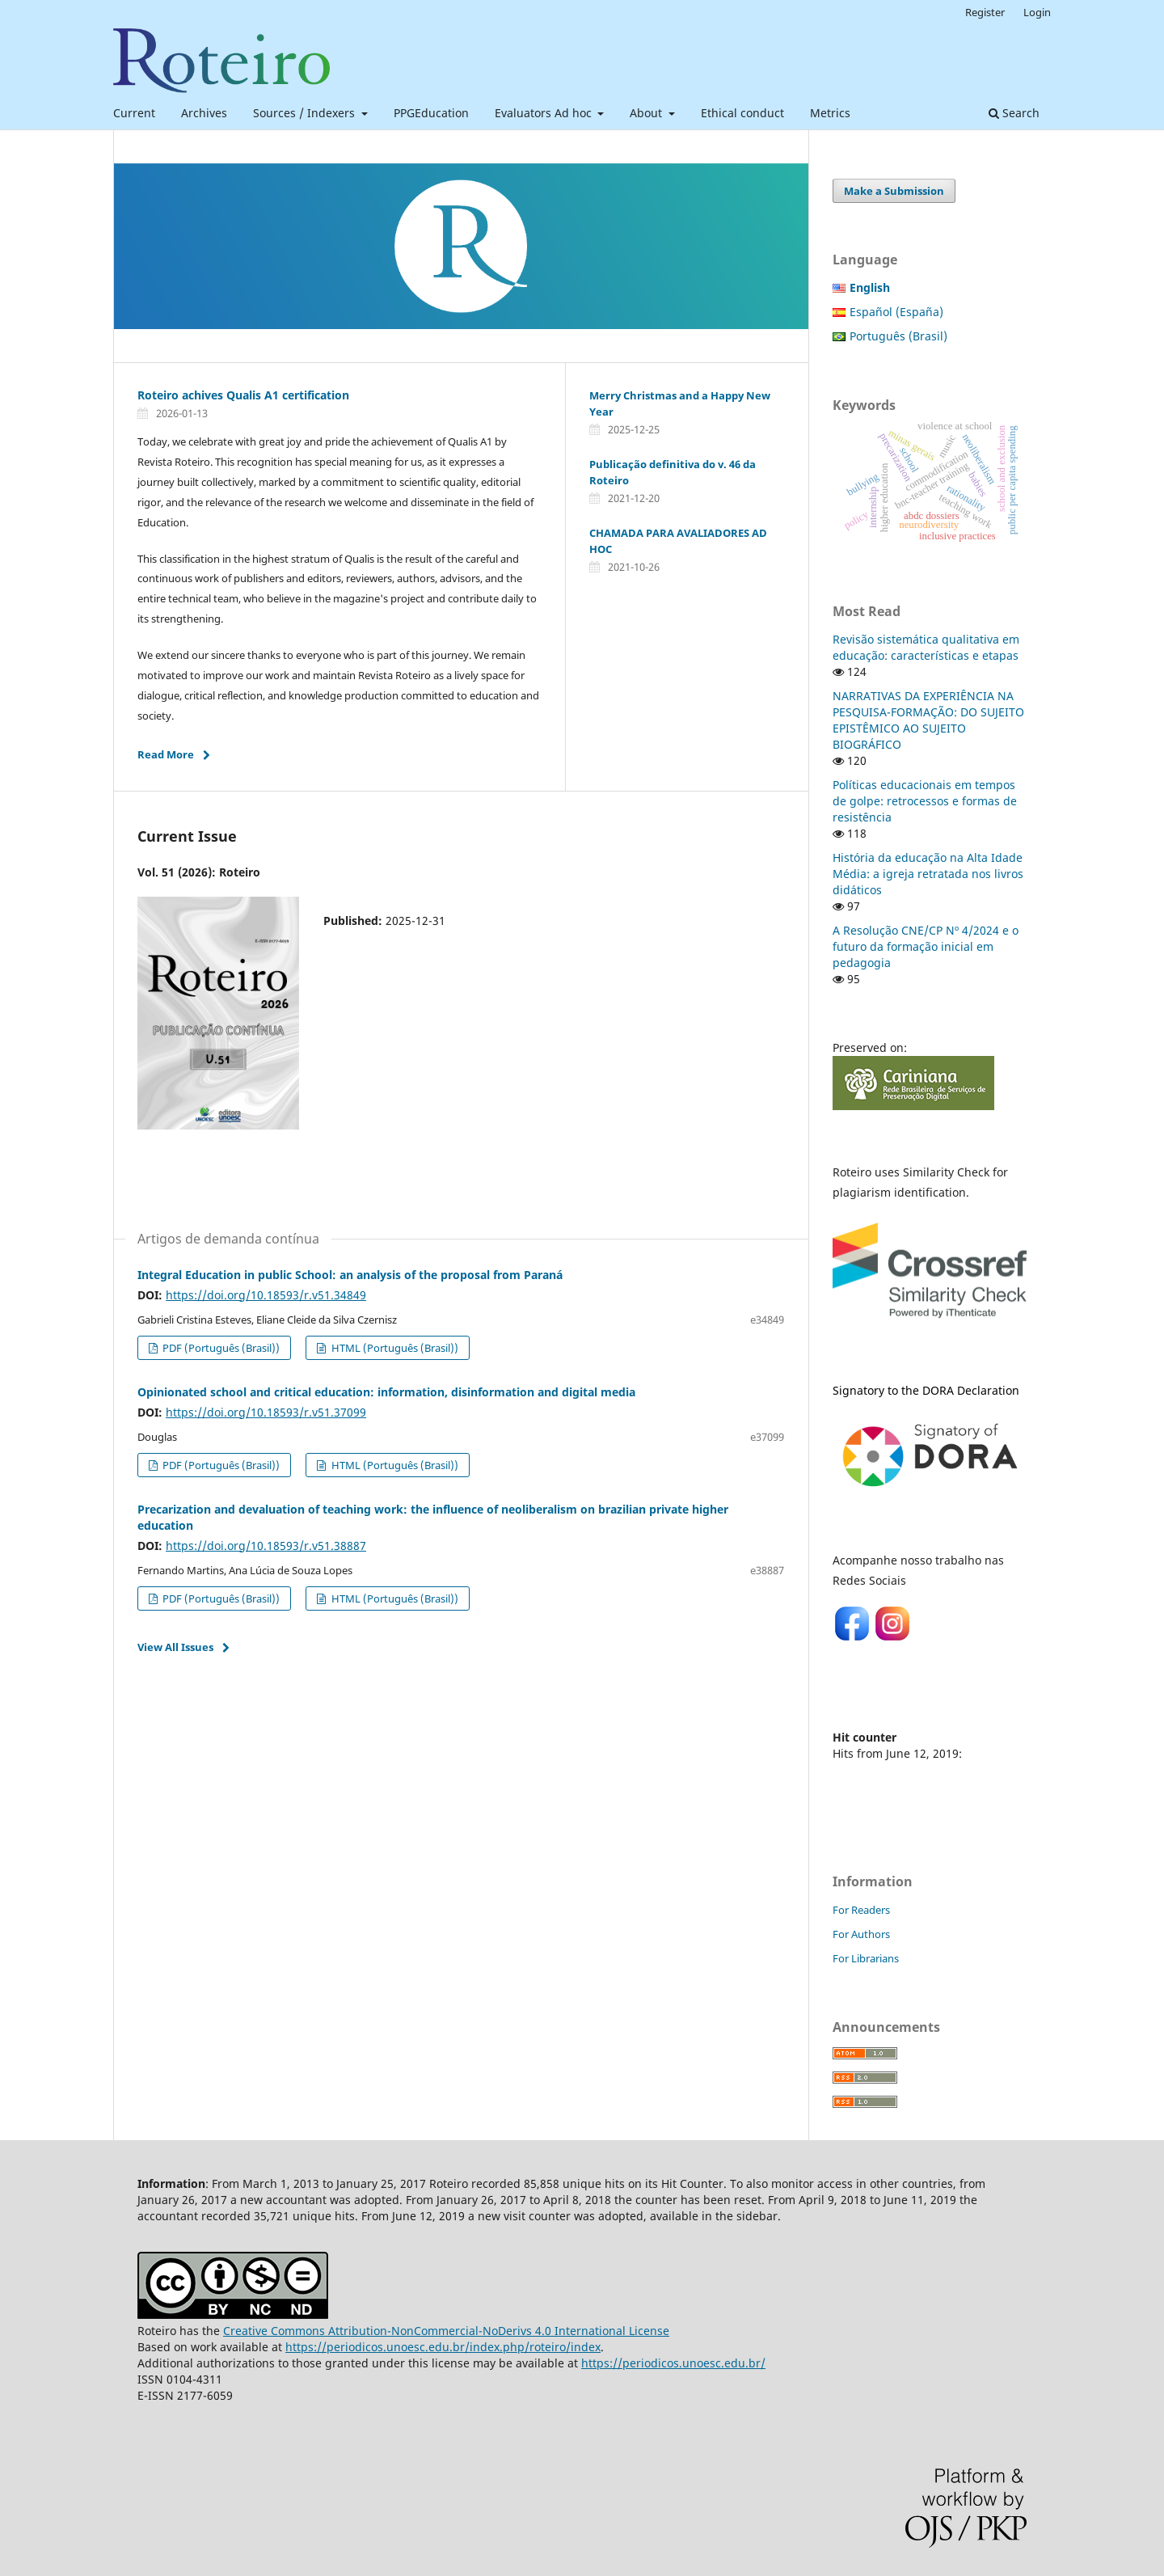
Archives (204, 112)
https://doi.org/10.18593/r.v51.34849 (266, 1295)
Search (1014, 112)
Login (1037, 12)
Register (985, 12)
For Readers (861, 1909)
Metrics (830, 112)
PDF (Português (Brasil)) (220, 1348)
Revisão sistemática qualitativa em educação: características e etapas (926, 647)
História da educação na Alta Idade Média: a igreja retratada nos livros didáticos (928, 873)
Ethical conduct (742, 112)
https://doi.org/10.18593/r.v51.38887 (266, 1545)
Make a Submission (894, 191)
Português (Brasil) (898, 336)
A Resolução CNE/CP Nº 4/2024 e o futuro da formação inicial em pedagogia (925, 946)
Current (134, 112)
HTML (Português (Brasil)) (393, 1348)
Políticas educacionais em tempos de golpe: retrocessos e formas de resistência (925, 801)
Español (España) (896, 311)
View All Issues (175, 1647)
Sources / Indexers (305, 112)
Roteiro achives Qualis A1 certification (243, 395)
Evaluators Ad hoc (545, 112)
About (647, 112)
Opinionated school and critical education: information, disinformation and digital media (386, 1392)
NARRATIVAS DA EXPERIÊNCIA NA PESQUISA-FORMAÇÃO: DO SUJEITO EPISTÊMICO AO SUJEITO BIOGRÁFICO (928, 720)
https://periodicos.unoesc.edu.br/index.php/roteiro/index (443, 2346)
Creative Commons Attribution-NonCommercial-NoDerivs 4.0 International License (446, 2330)
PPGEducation (431, 112)
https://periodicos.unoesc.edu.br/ (673, 2363)
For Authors (861, 1934)
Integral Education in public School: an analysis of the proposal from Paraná (350, 1274)
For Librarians (866, 1958)
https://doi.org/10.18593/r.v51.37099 (266, 1412)
